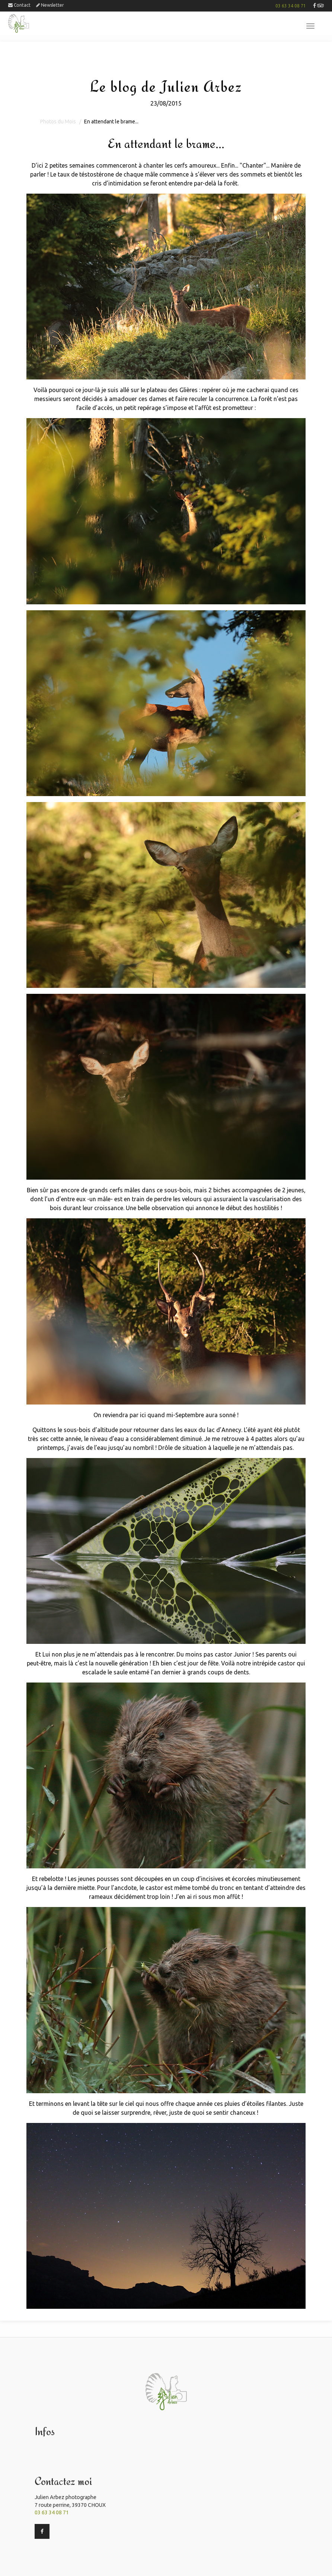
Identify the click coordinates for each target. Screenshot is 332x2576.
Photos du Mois (58, 122)
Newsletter (50, 5)
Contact (19, 5)
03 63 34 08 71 (290, 5)
